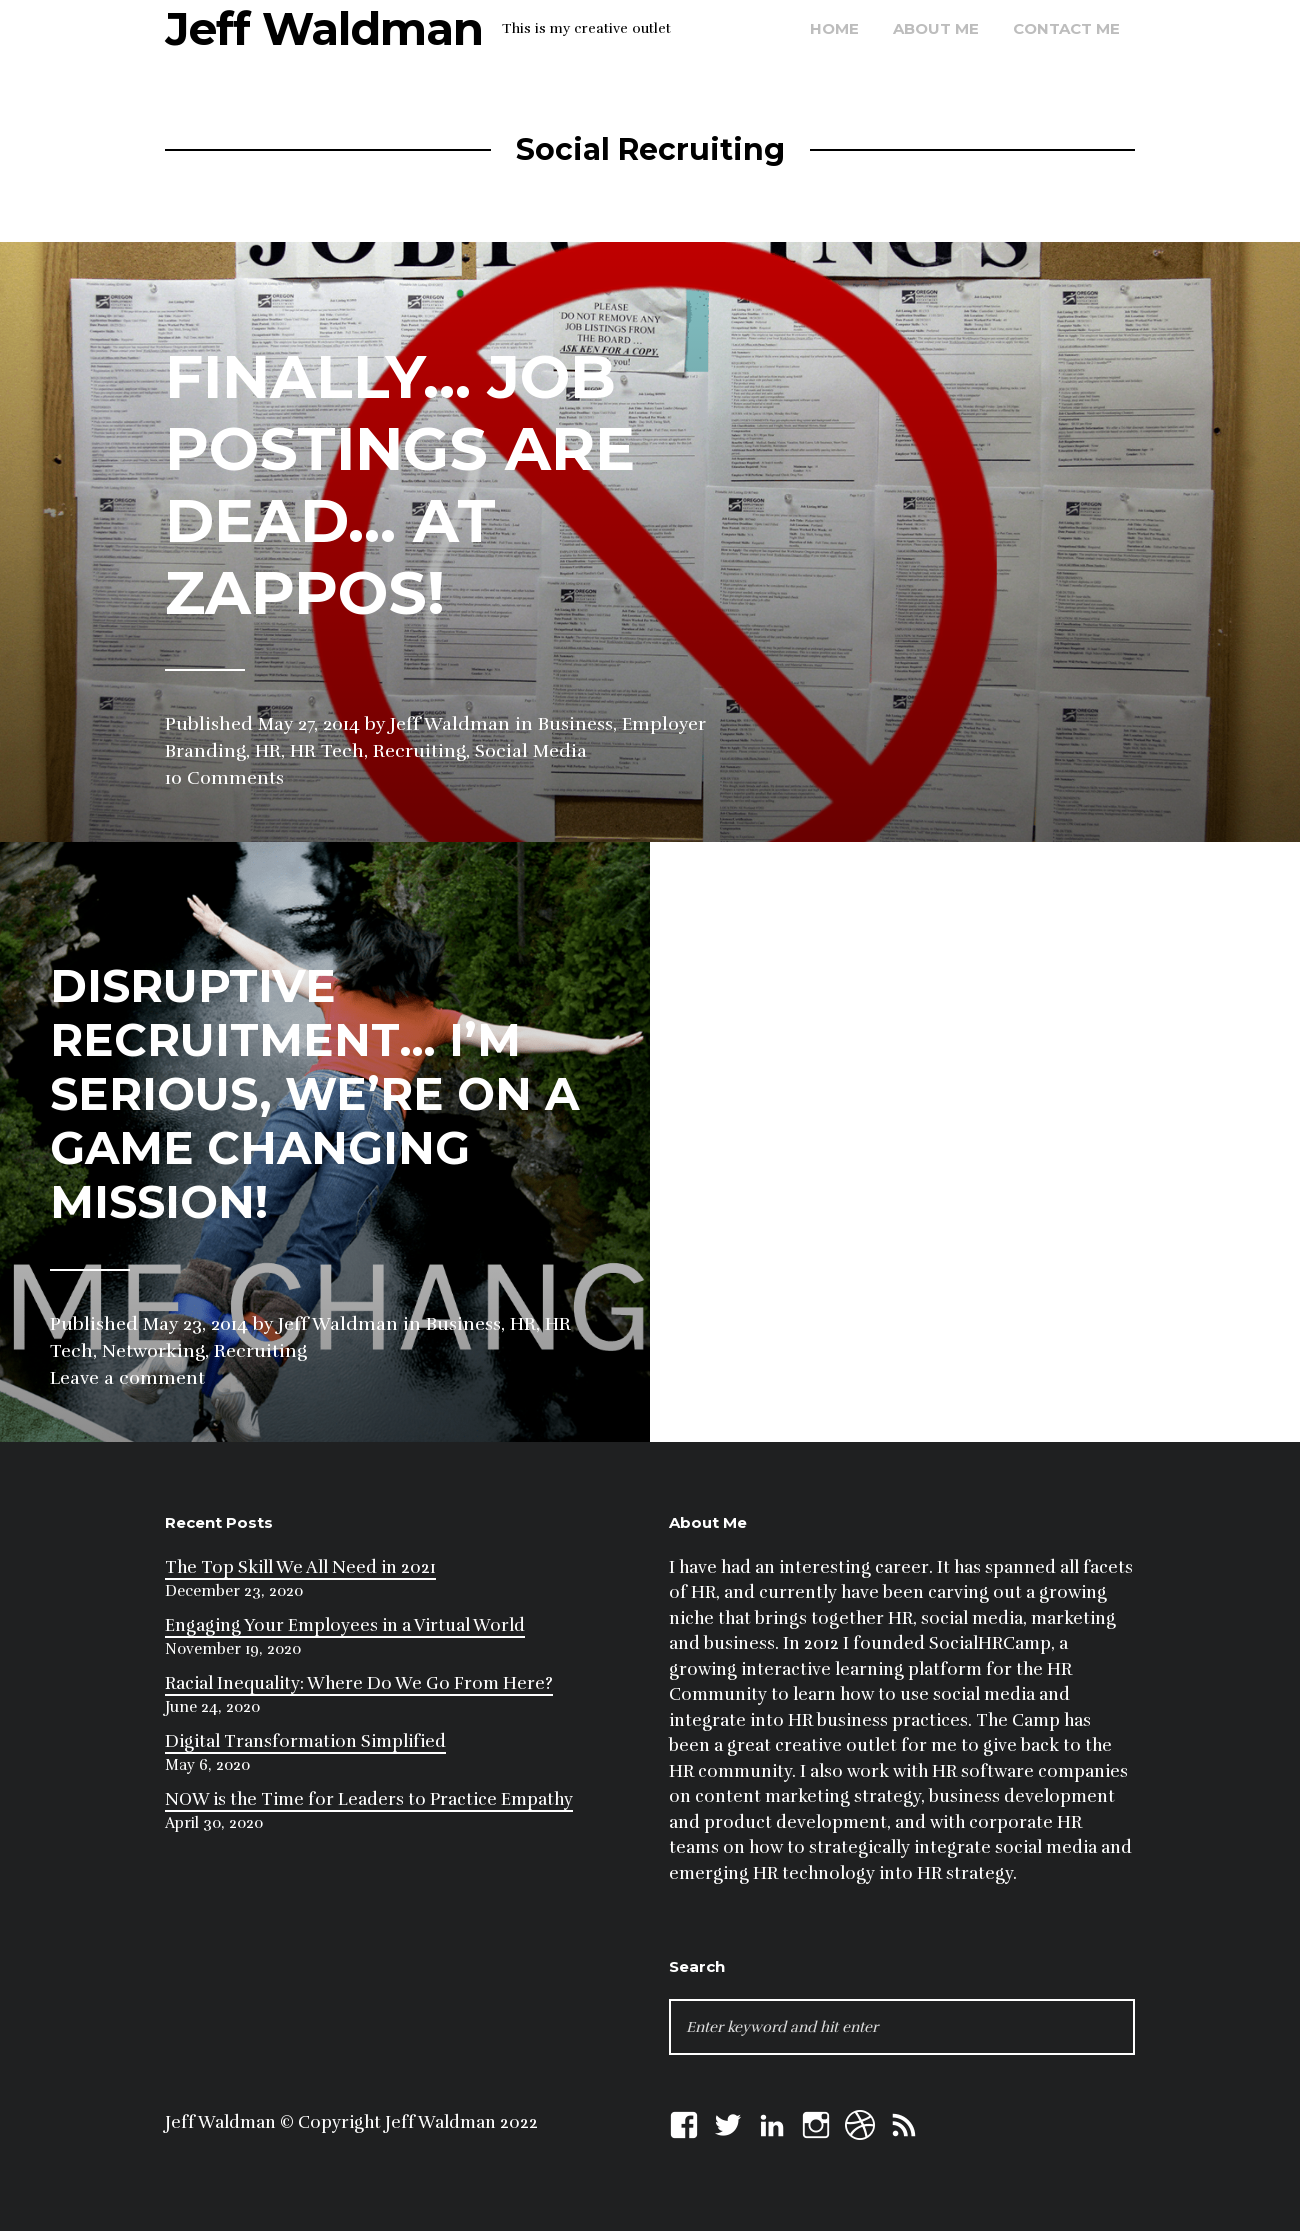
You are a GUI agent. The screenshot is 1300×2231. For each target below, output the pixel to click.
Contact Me (1066, 28)
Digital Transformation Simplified (305, 1741)
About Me (936, 28)
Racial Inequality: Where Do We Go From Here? (359, 1683)
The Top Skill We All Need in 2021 (300, 1567)
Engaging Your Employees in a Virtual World (345, 1625)
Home (834, 28)
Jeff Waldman (324, 28)
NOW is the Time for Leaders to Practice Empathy (369, 1799)
